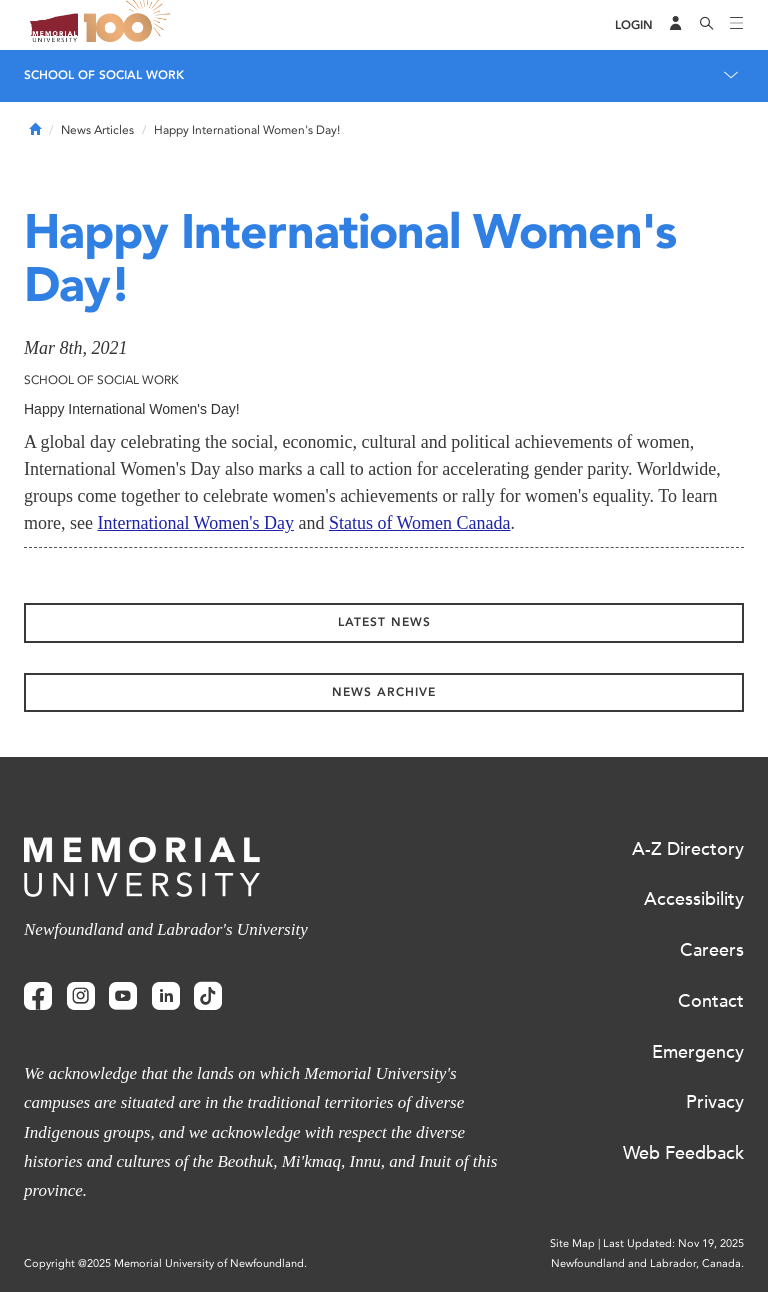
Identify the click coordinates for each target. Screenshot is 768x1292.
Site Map (572, 1243)
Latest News (384, 622)
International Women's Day (195, 523)
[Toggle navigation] (737, 25)
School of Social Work (104, 75)
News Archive (384, 692)
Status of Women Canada (420, 523)
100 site (130, 25)
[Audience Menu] (676, 25)
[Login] (634, 25)
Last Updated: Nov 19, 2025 (673, 1243)
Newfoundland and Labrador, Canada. (647, 1263)
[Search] (707, 25)
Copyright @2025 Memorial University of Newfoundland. (165, 1263)
